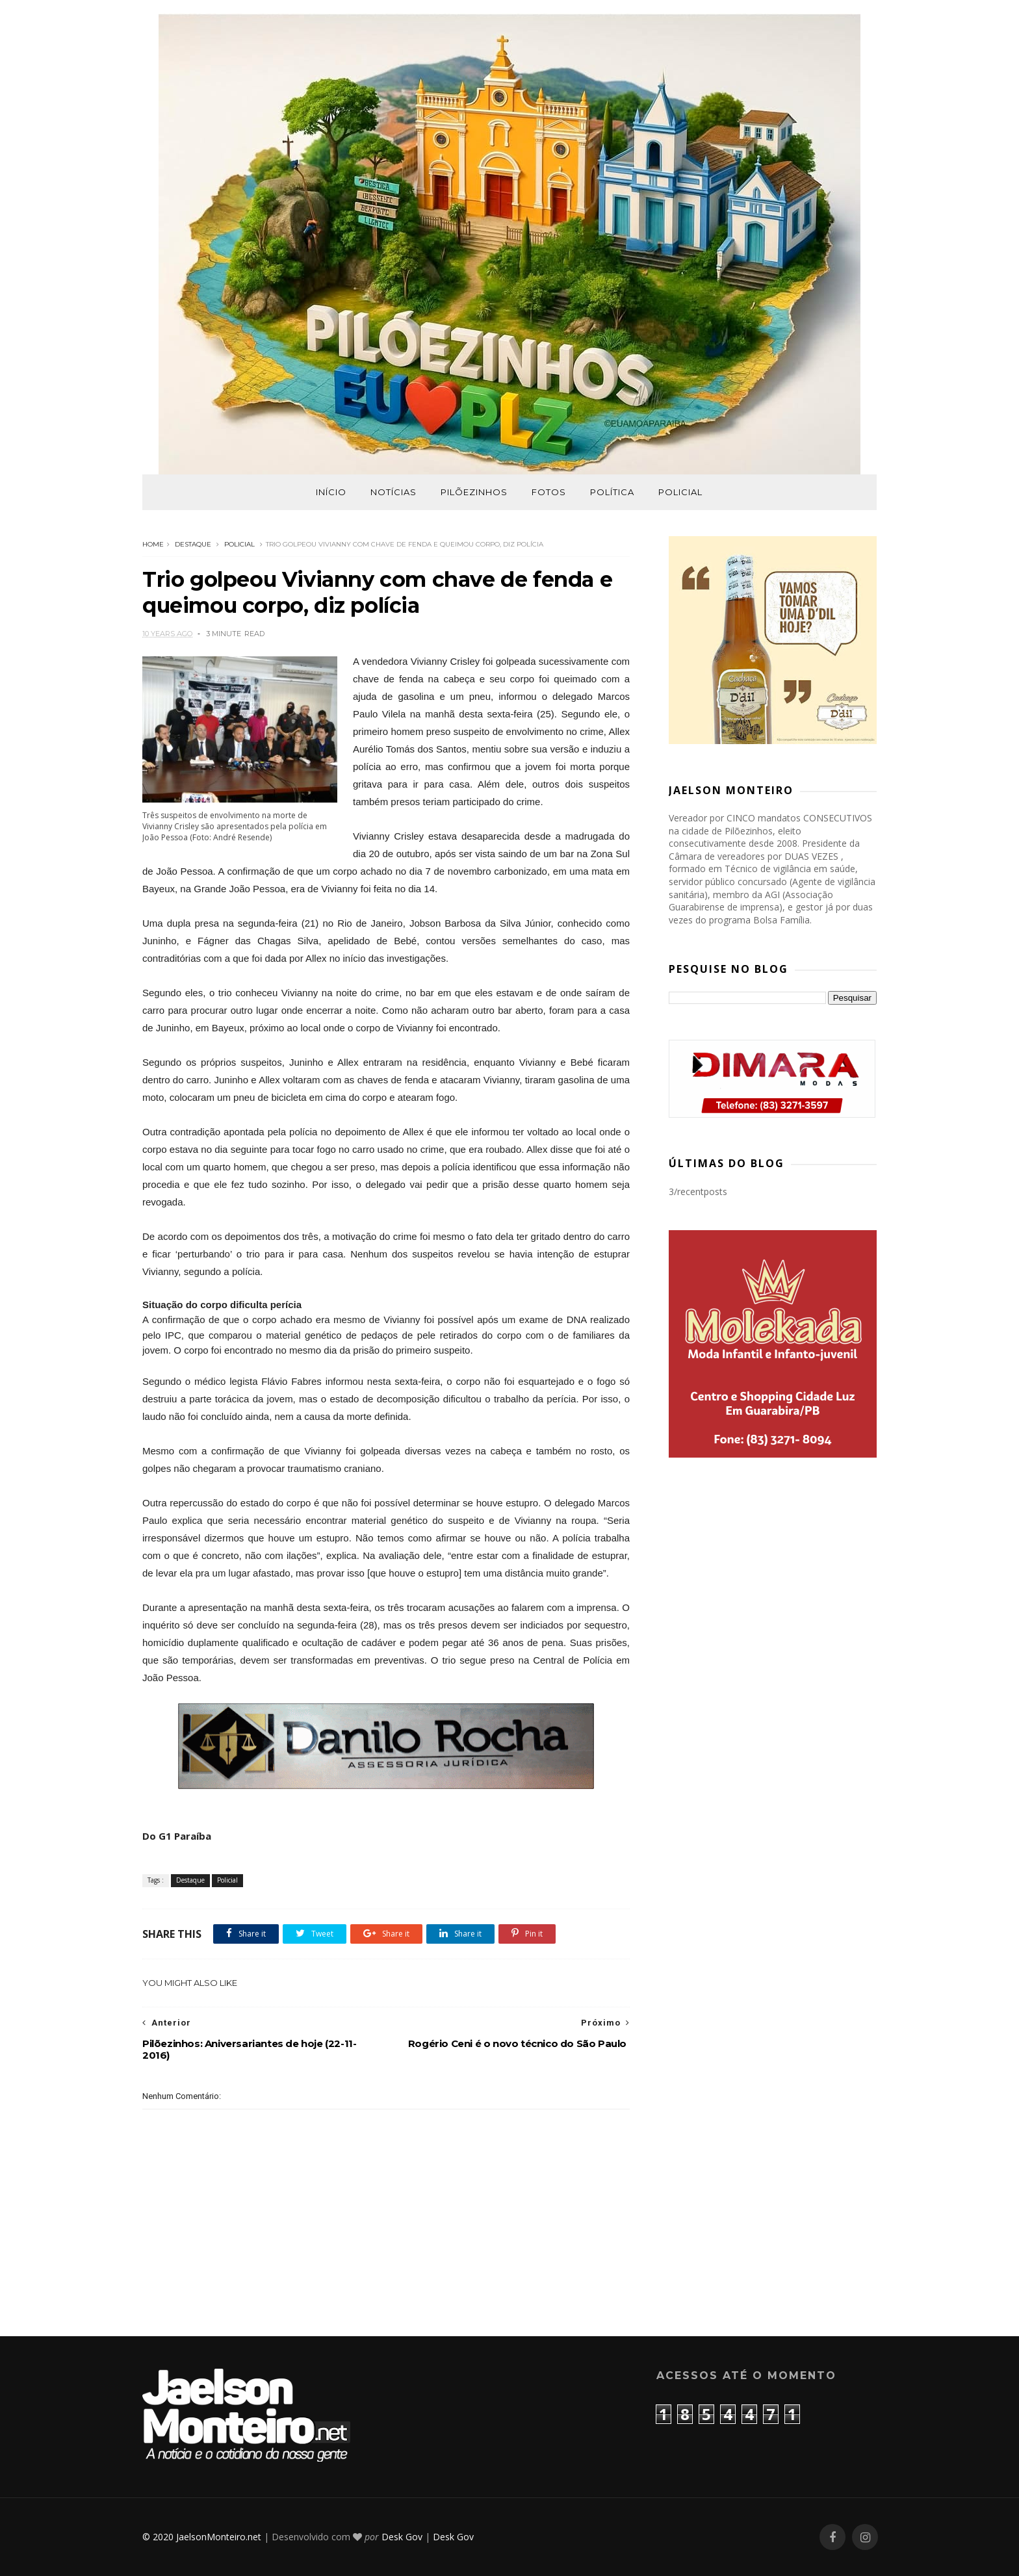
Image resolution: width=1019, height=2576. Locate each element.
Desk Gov (401, 2537)
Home (153, 544)
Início (331, 492)
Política (612, 492)
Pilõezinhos (474, 492)
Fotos (549, 492)
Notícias (393, 492)
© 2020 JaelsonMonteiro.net (201, 2537)
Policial (680, 492)
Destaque (193, 544)
